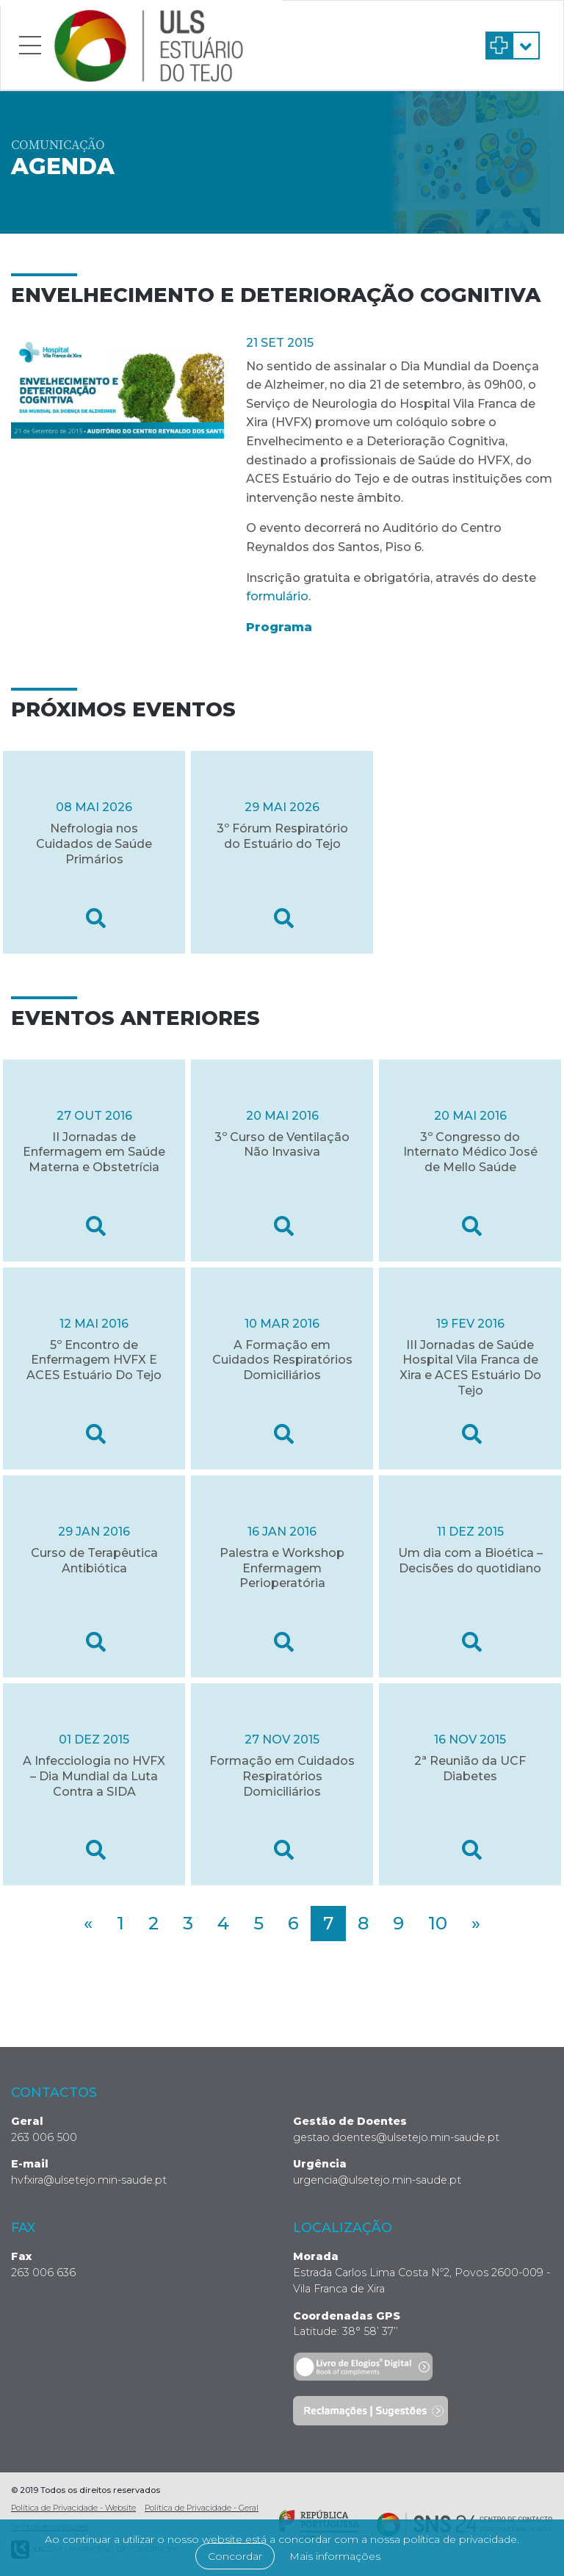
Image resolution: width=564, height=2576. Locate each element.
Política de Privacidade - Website (73, 2508)
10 (437, 1923)
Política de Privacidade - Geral (201, 2508)
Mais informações (334, 2556)
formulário (277, 596)
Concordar (235, 2556)
